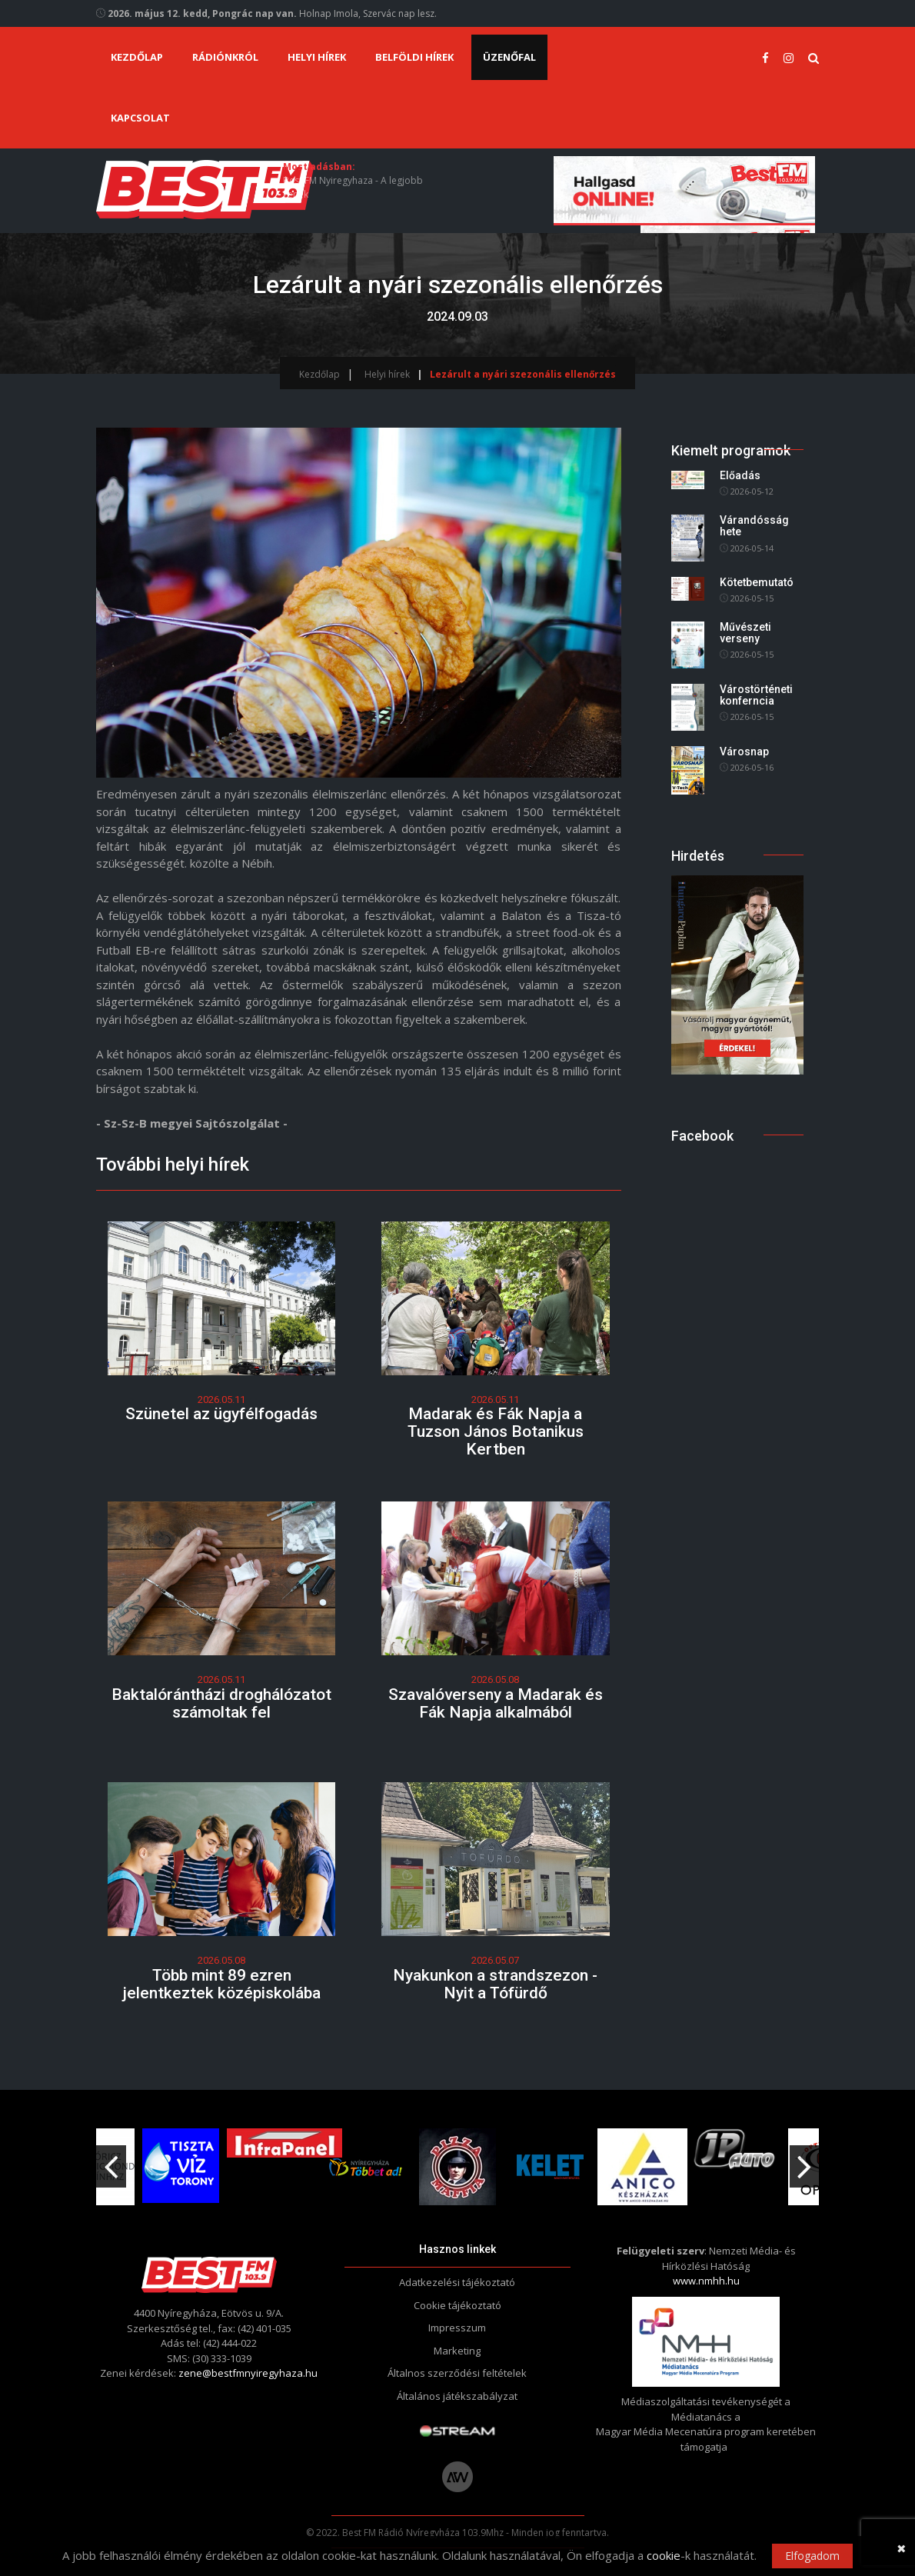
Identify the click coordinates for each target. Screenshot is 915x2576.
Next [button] (804, 2149)
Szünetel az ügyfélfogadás (221, 1414)
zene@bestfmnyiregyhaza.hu (248, 2362)
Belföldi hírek (414, 57)
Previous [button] (110, 2149)
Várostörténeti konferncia (756, 695)
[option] (365, 2156)
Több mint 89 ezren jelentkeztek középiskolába (221, 1976)
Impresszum (457, 2317)
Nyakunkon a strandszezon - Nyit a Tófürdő (495, 1976)
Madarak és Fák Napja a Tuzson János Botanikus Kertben (496, 1431)
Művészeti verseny (745, 633)
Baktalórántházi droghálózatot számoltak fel (221, 1699)
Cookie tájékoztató (457, 2294)
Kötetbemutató (757, 582)
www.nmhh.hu (706, 2270)
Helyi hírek (317, 57)
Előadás (740, 475)
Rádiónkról (225, 57)
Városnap (744, 751)
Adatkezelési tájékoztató (457, 2271)
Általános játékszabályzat (457, 2385)
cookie (663, 2555)
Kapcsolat (140, 118)
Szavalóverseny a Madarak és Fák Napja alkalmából (495, 1699)
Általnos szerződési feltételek (457, 2362)
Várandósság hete (754, 526)
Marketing (457, 2340)
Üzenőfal (509, 57)
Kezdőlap (137, 57)
